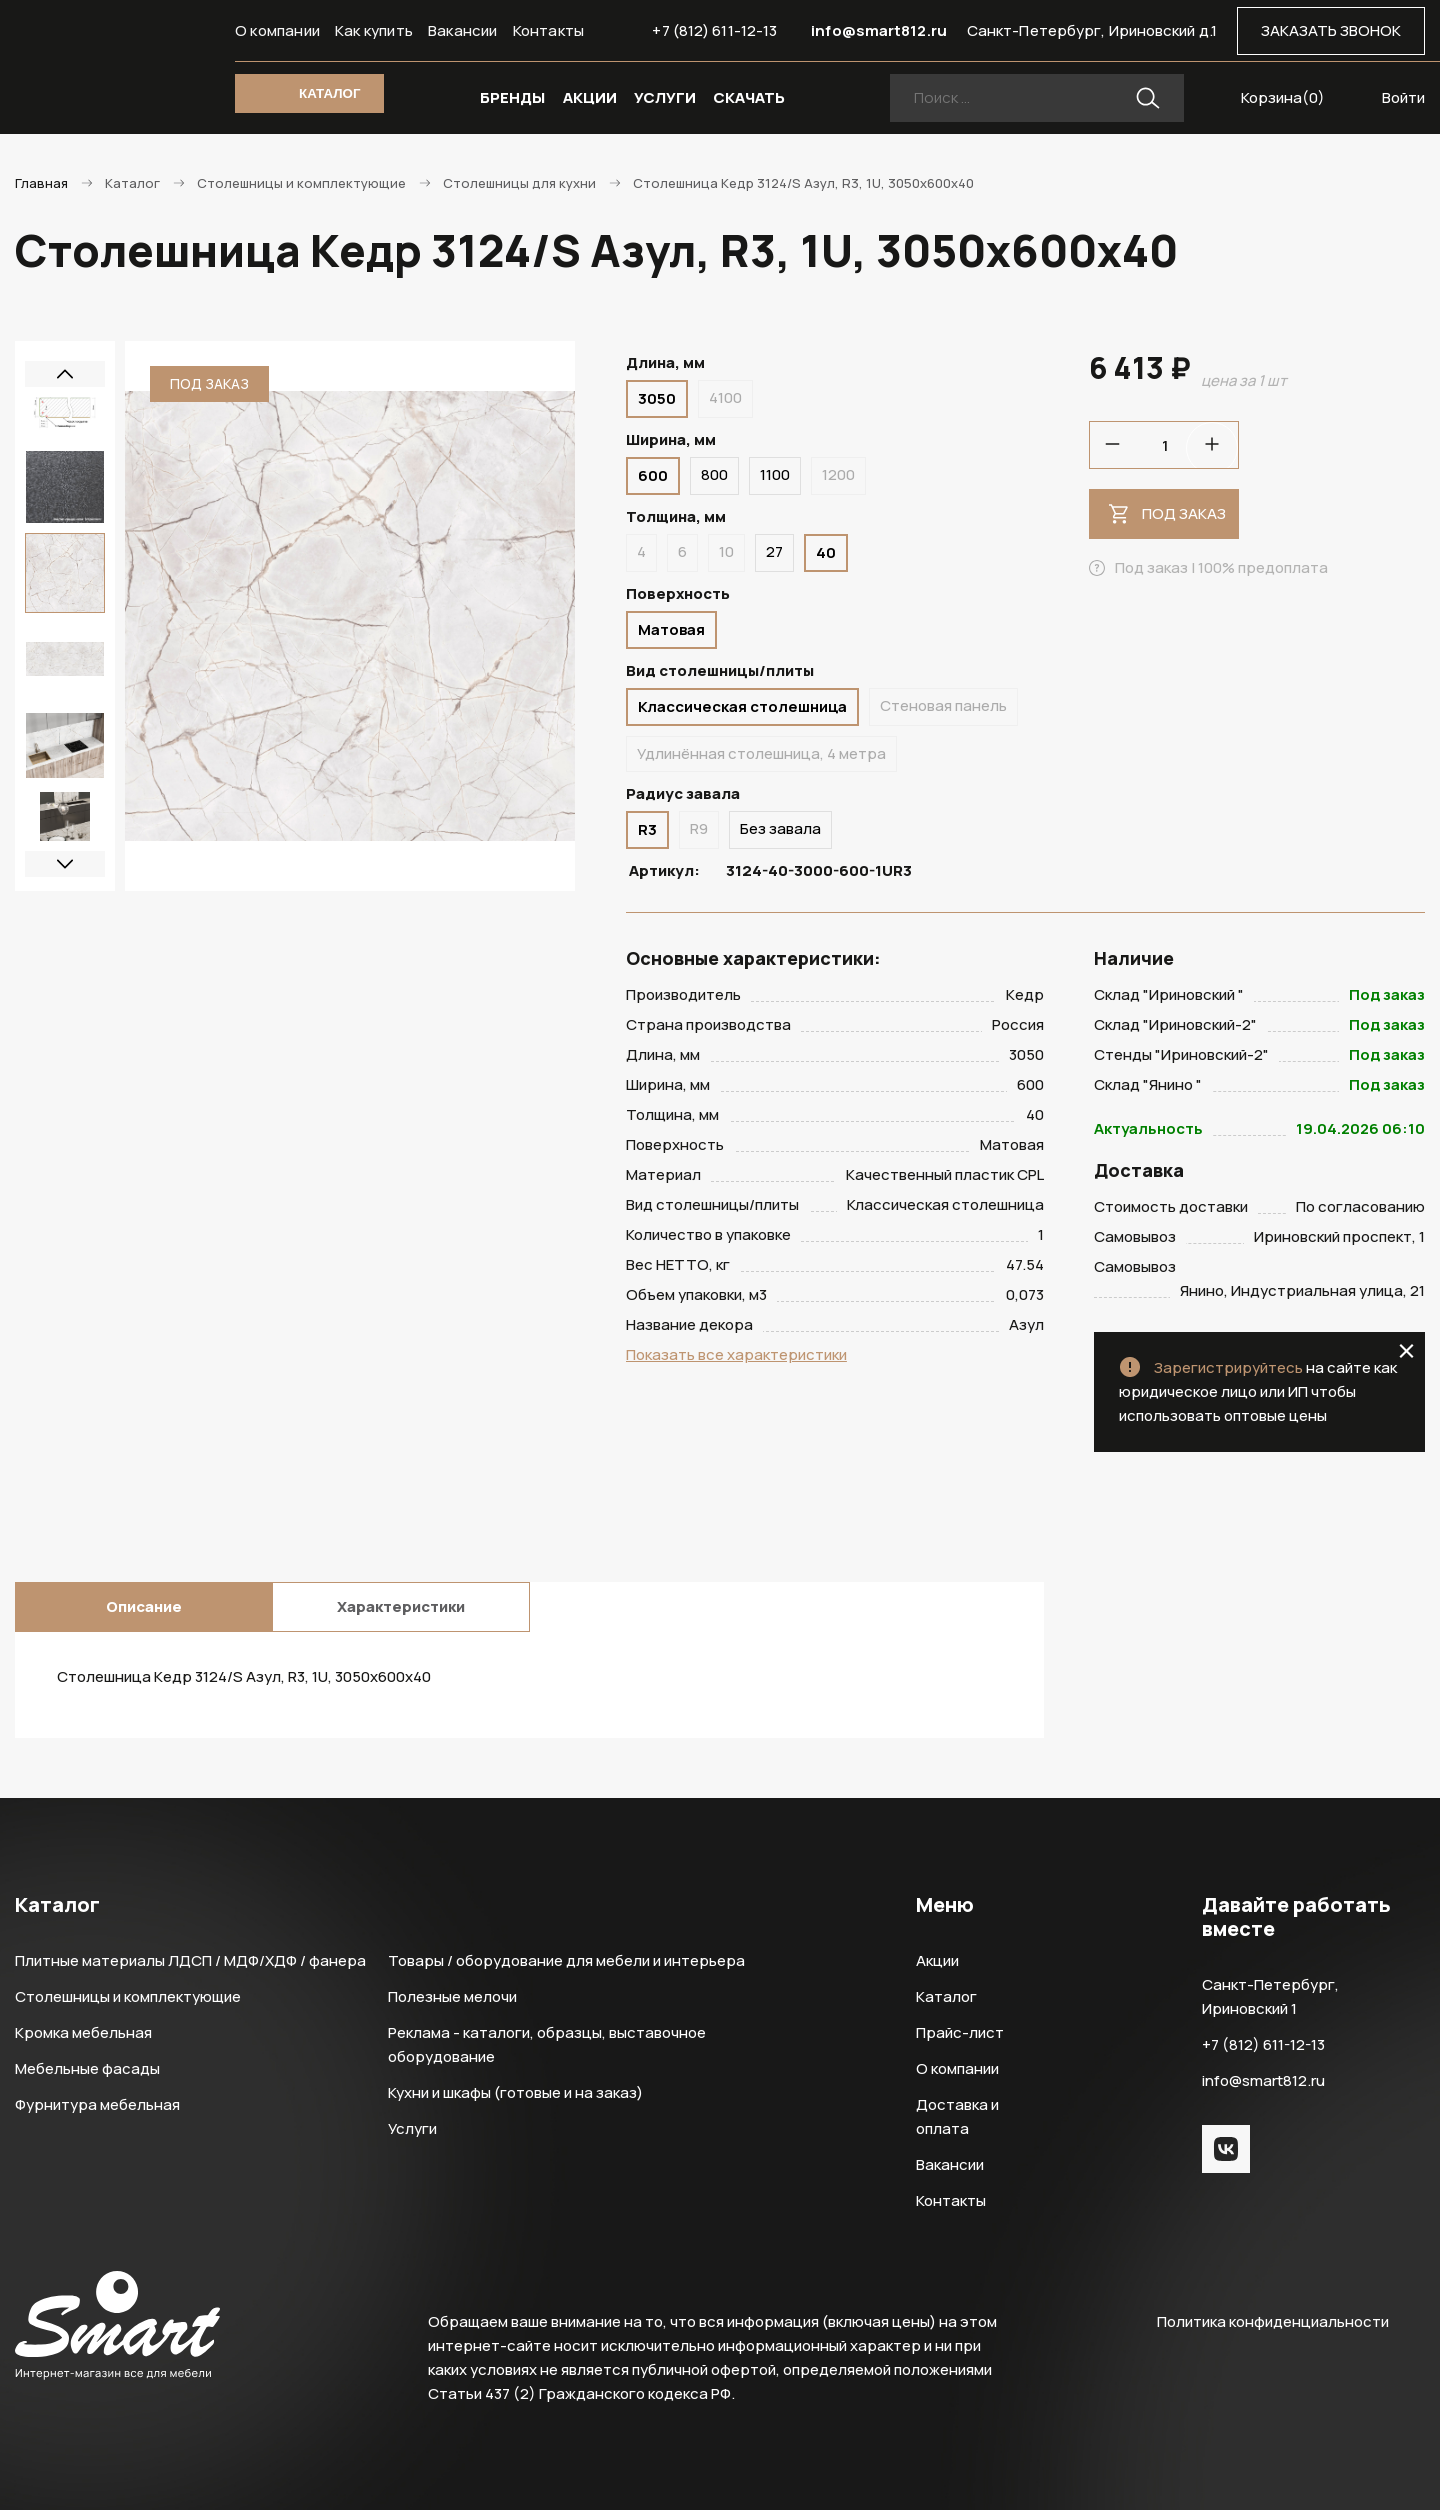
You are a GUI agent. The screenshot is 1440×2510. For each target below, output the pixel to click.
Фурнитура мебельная (97, 2104)
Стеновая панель (943, 705)
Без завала (780, 828)
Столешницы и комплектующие (128, 1996)
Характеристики (401, 1606)
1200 (838, 474)
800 (714, 474)
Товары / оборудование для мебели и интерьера (566, 1960)
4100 (725, 397)
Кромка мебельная (83, 2032)
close (1406, 1351)
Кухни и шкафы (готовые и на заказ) (515, 2092)
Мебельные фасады (87, 2068)
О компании (277, 30)
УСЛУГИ (665, 97)
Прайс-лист (960, 2032)
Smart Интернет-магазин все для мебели (117, 67)
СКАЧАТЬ (749, 97)
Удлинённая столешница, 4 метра (761, 753)
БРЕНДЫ (512, 97)
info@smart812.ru (879, 30)
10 (726, 551)
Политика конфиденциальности (1273, 2321)
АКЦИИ (590, 97)
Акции (937, 1960)
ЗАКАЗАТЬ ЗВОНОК (1331, 30)
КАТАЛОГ (329, 93)
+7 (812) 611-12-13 (714, 30)
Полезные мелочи (452, 1996)
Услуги (412, 2128)
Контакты (549, 30)
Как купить (374, 30)
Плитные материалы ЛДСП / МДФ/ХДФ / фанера (190, 1960)
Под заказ (1184, 513)
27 (774, 551)
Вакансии (463, 30)
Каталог (946, 1996)
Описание (144, 1606)
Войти (1403, 97)
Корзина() (1283, 97)
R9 (699, 828)
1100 (775, 474)
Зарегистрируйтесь (1228, 1367)
